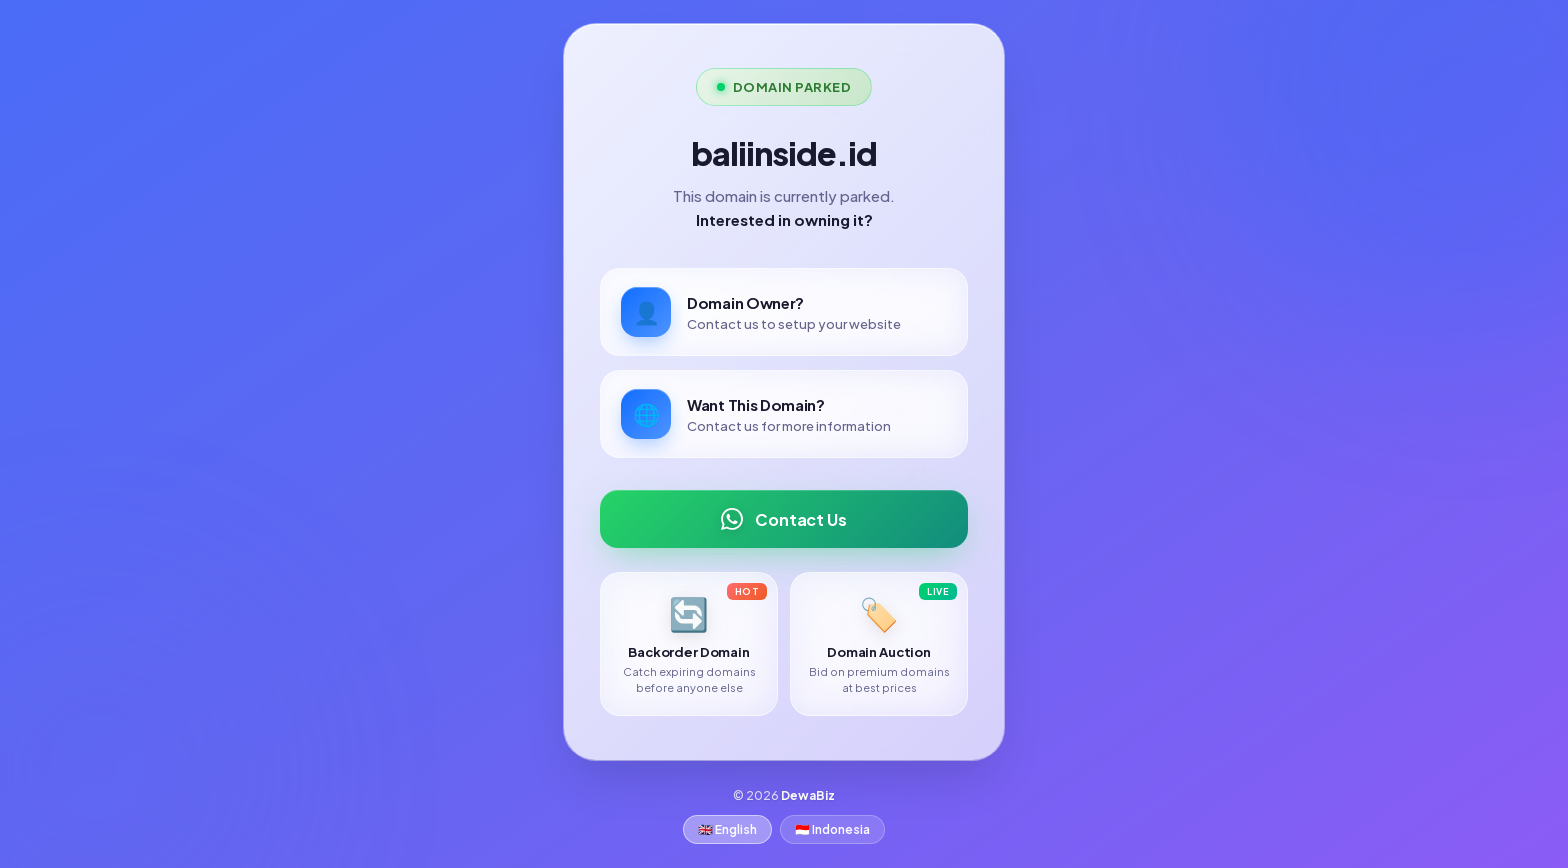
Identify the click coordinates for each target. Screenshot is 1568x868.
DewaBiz (808, 795)
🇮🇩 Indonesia (832, 829)
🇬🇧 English (727, 829)
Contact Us (783, 519)
